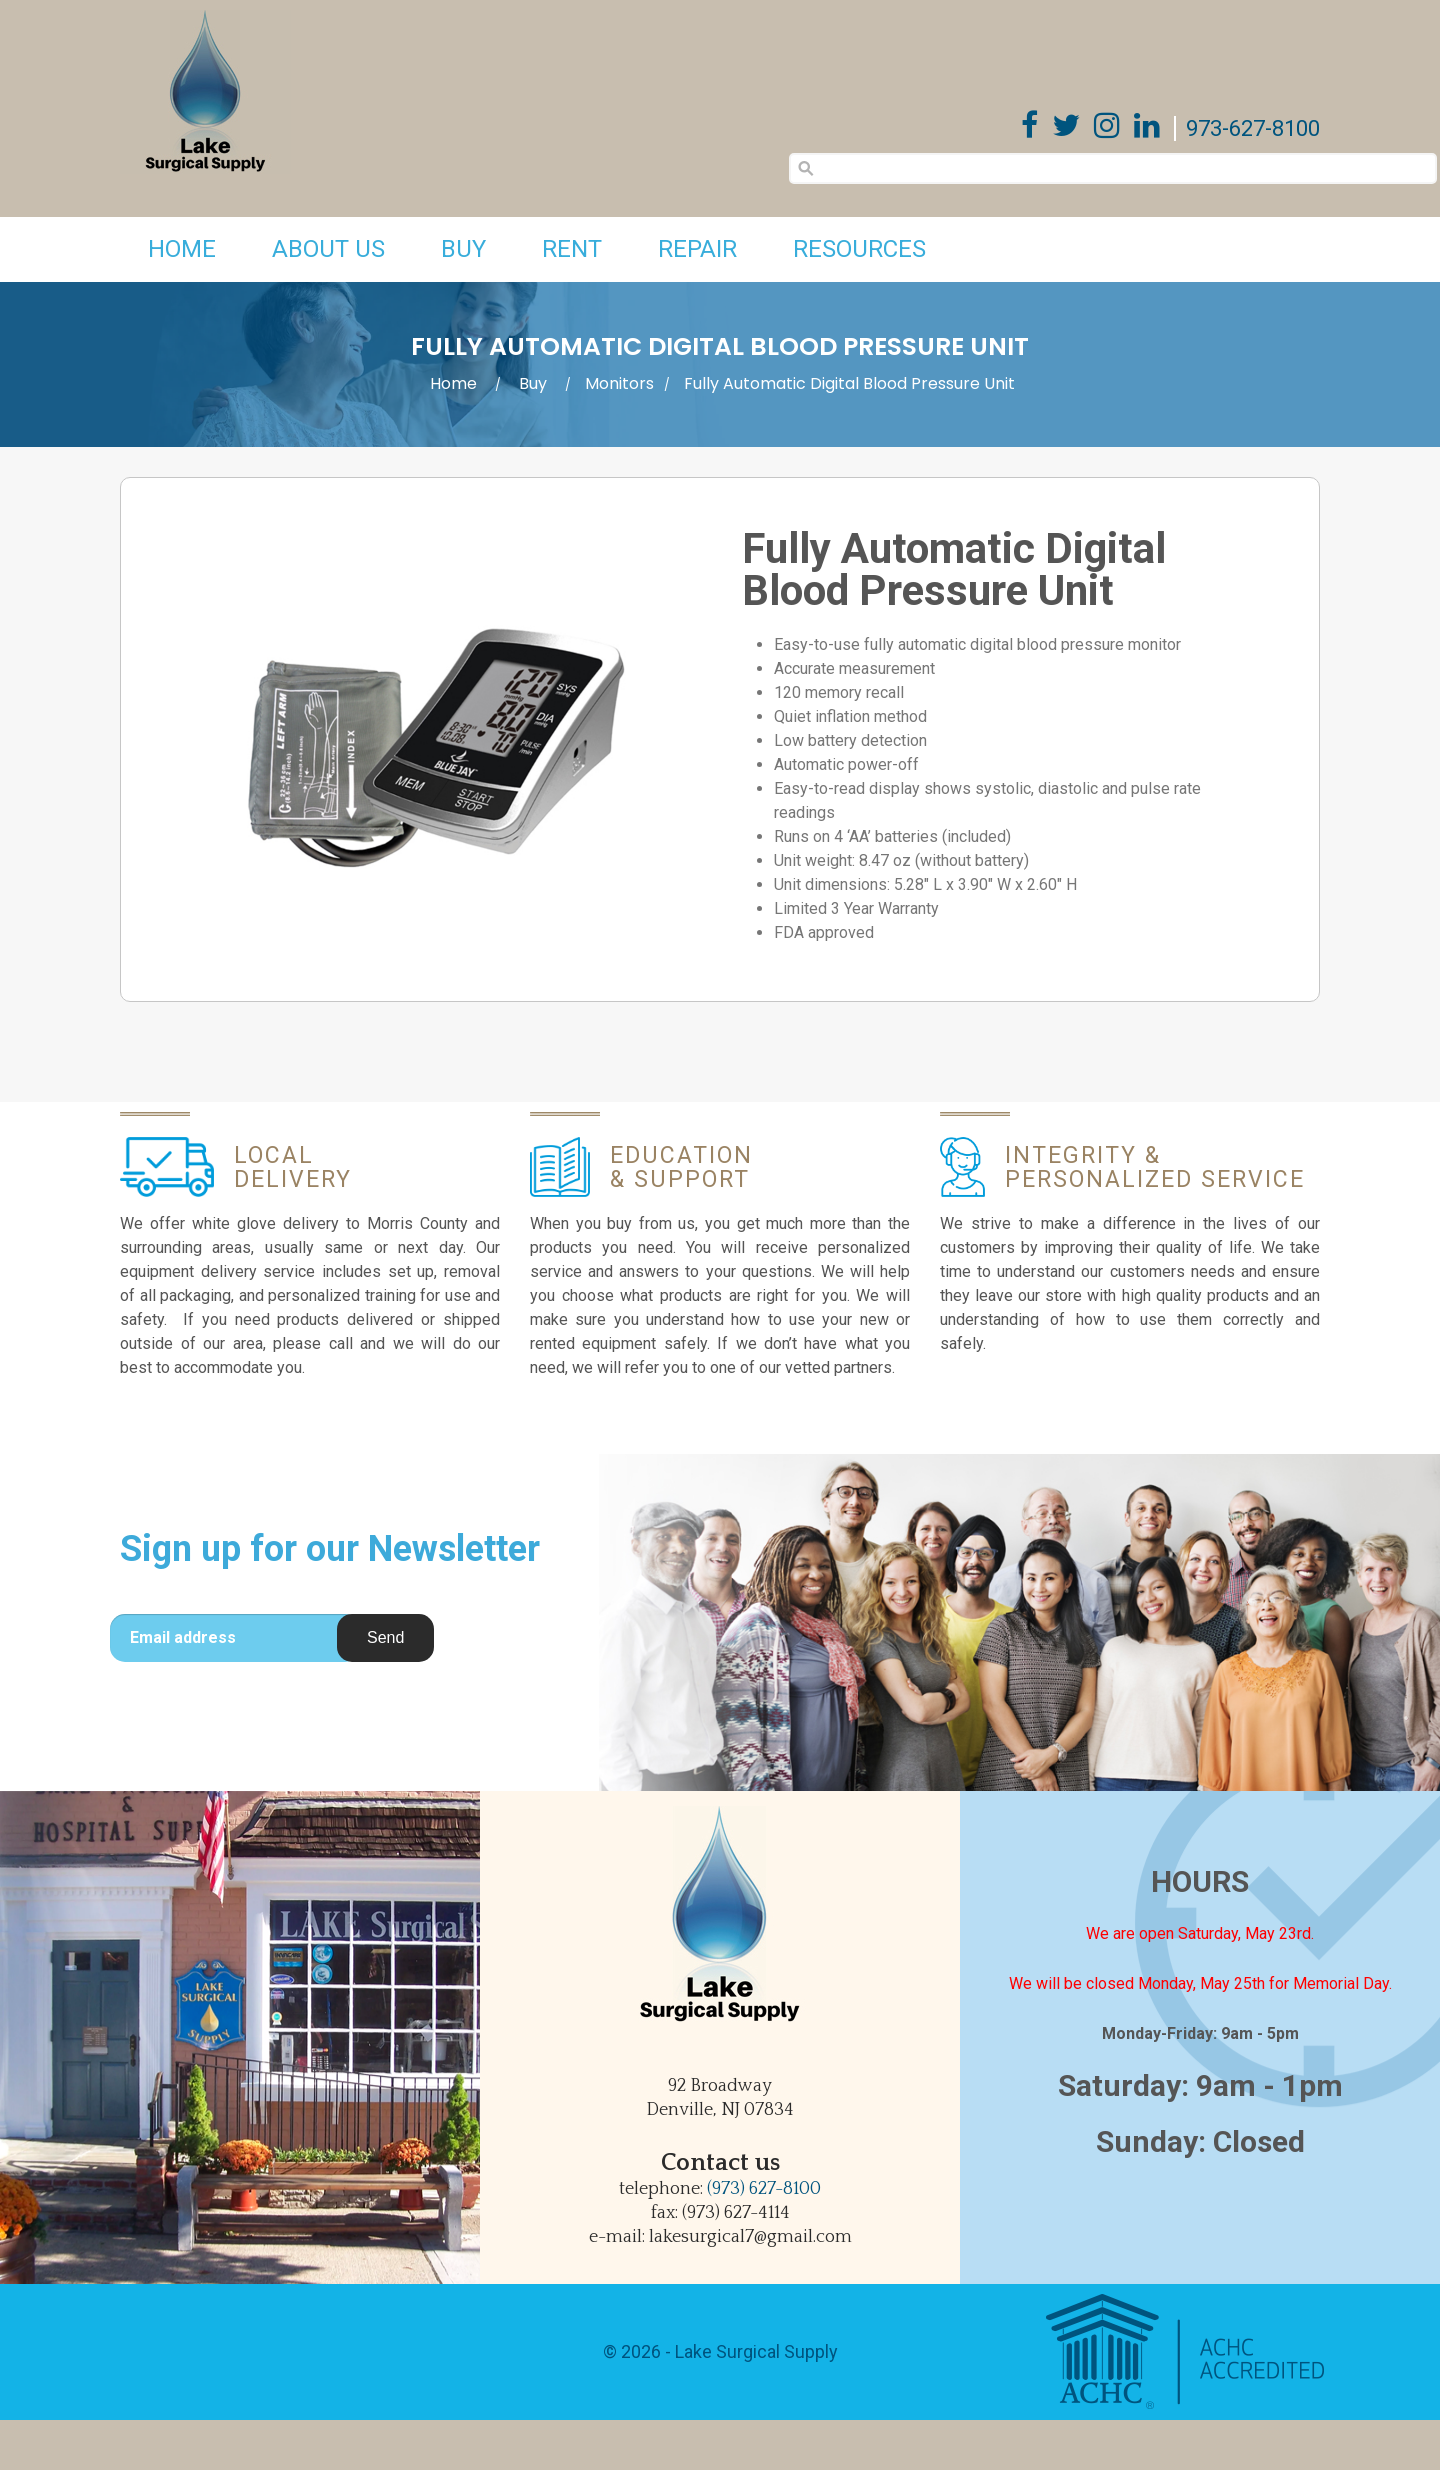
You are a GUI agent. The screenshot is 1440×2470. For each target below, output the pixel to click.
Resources (859, 249)
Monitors (619, 383)
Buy (463, 249)
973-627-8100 (1253, 128)
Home (182, 249)
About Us (328, 249)
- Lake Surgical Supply (749, 2351)
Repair (697, 249)
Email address (183, 1637)
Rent (572, 249)
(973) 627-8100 (764, 2189)
